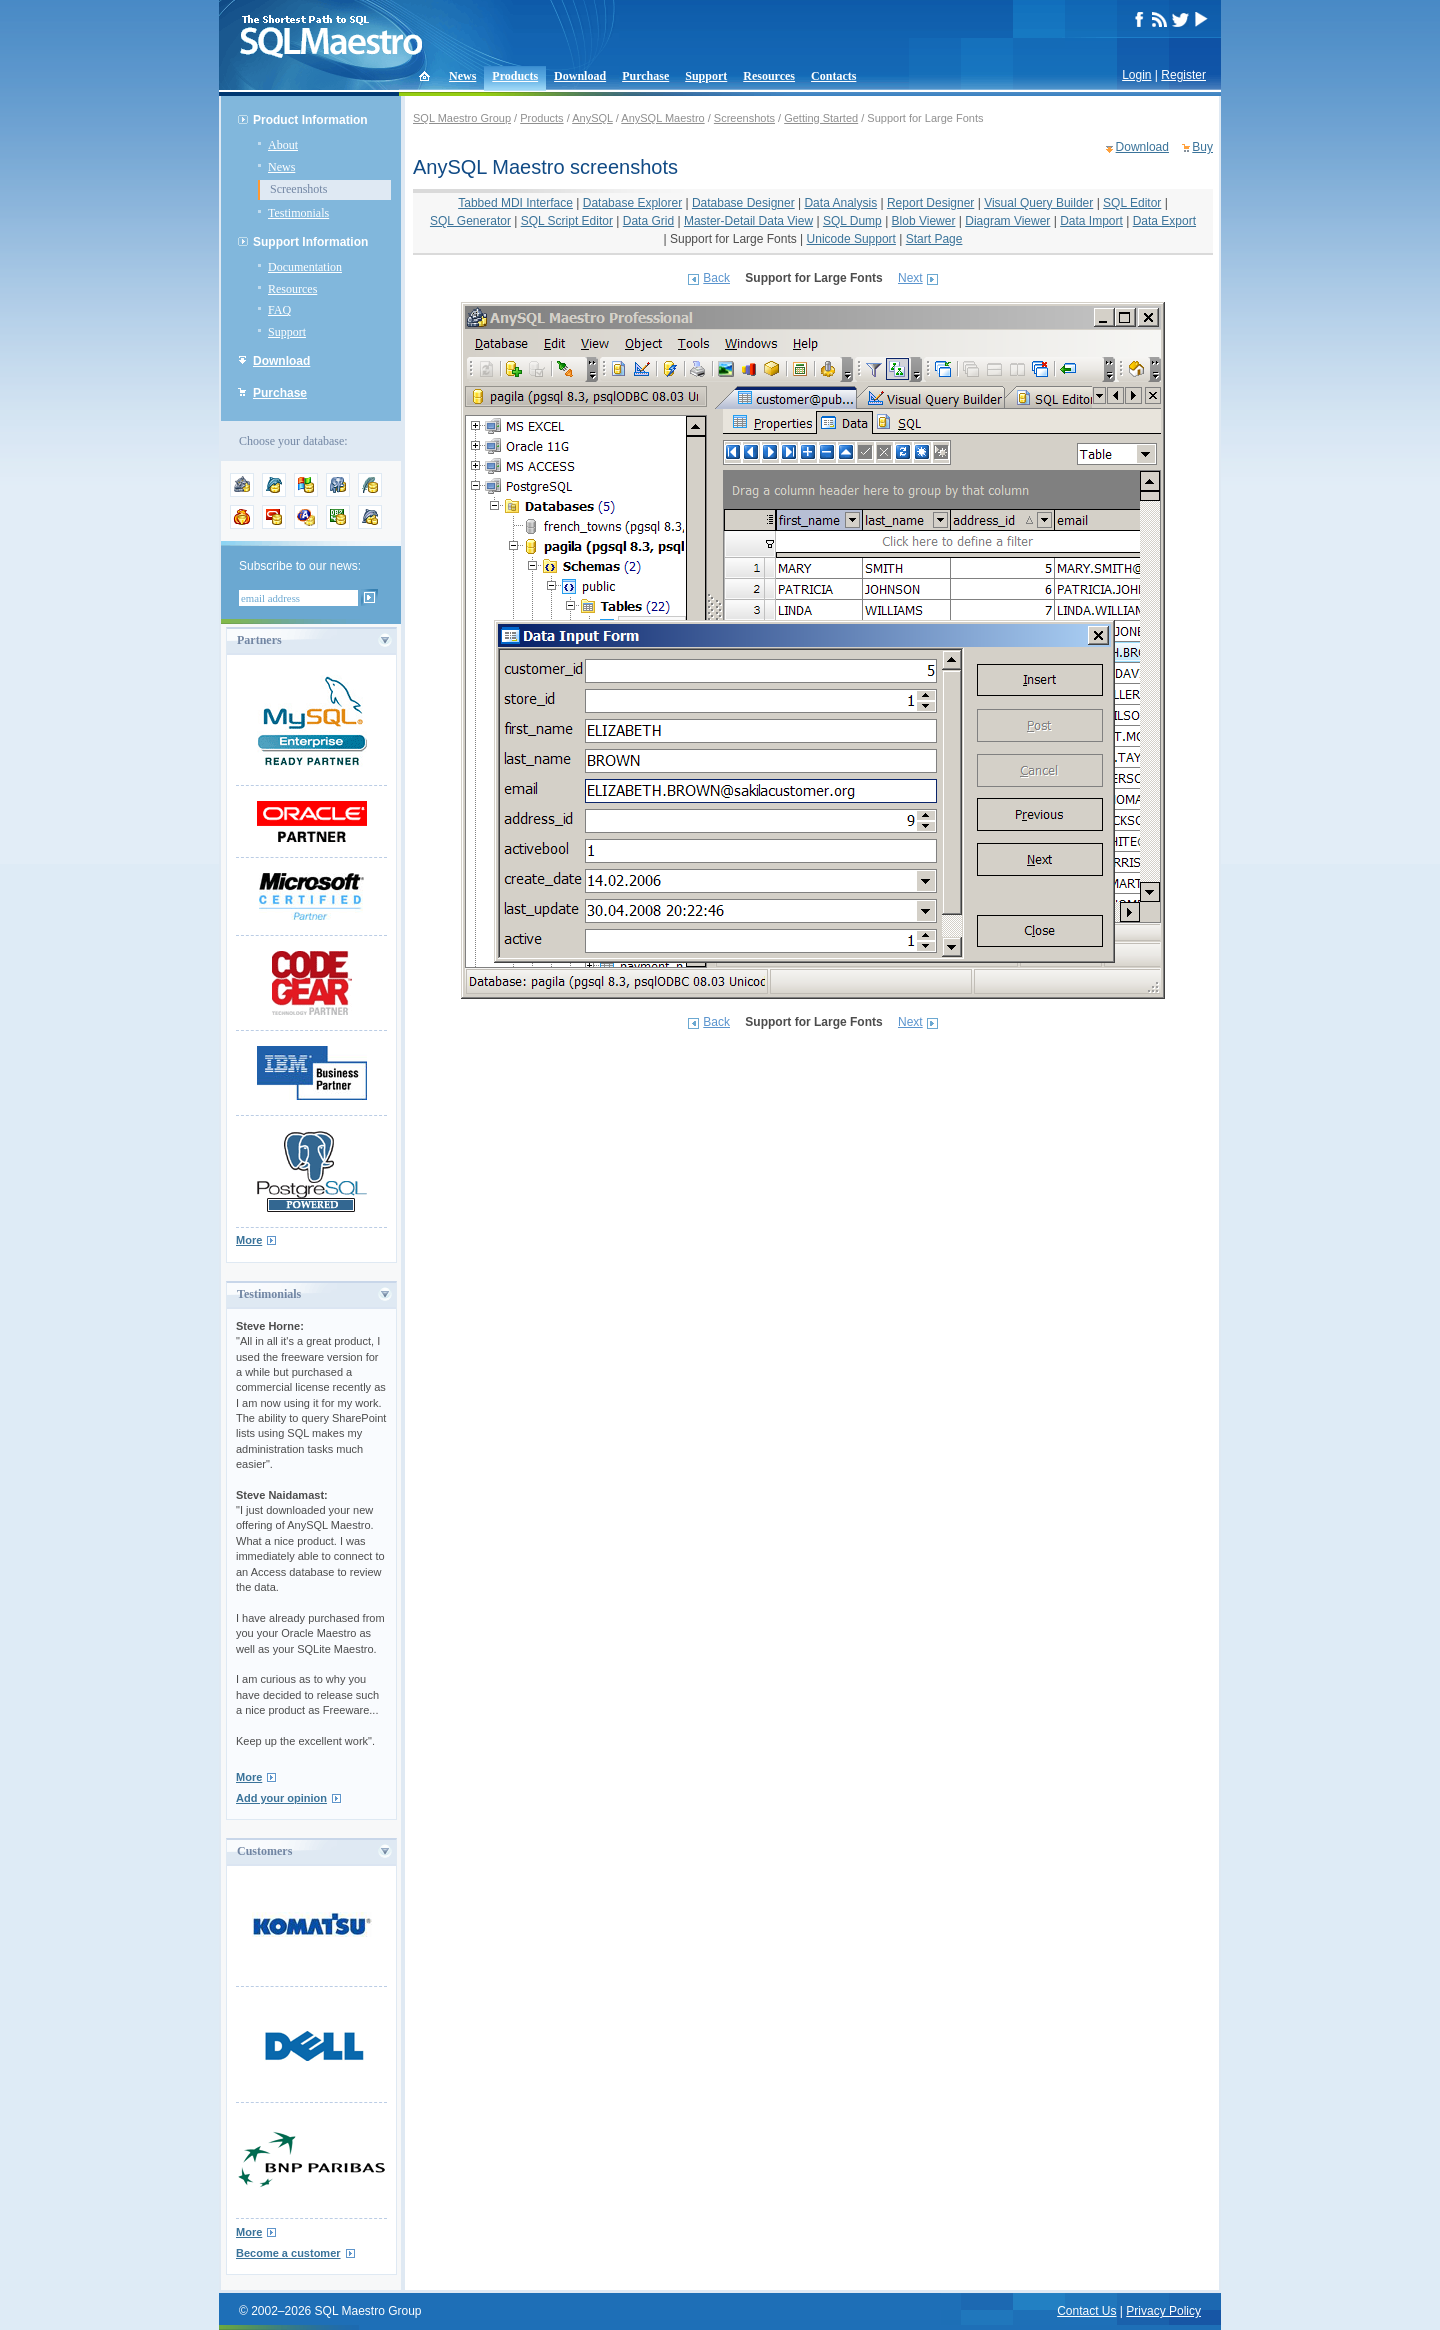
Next (910, 278)
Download (580, 76)
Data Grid (648, 221)
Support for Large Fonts (733, 239)
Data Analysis (840, 203)
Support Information (310, 242)
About (283, 145)
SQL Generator (470, 221)
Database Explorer (632, 203)
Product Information (310, 120)
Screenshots (298, 189)
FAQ (279, 310)
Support (706, 76)
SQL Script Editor (567, 221)
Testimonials (298, 213)
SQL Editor (1132, 203)
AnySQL (592, 118)
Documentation (305, 267)
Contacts (833, 76)
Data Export (1164, 221)
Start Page (934, 239)
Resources (769, 76)
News (462, 76)
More (249, 1240)
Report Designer (930, 203)
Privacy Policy (1163, 2311)
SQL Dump (852, 221)
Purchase (645, 76)
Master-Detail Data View (748, 221)
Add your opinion (281, 1798)
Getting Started (821, 118)
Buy (1202, 147)
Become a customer (288, 2253)
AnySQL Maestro (662, 118)
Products (515, 76)
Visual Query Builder (1038, 203)
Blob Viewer (924, 221)
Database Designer (743, 203)
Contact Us (1086, 2311)
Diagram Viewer (1007, 221)
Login (1136, 75)
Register (1183, 75)
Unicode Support (851, 239)
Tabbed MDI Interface (515, 203)
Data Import (1091, 221)
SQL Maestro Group (462, 118)
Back (716, 278)
